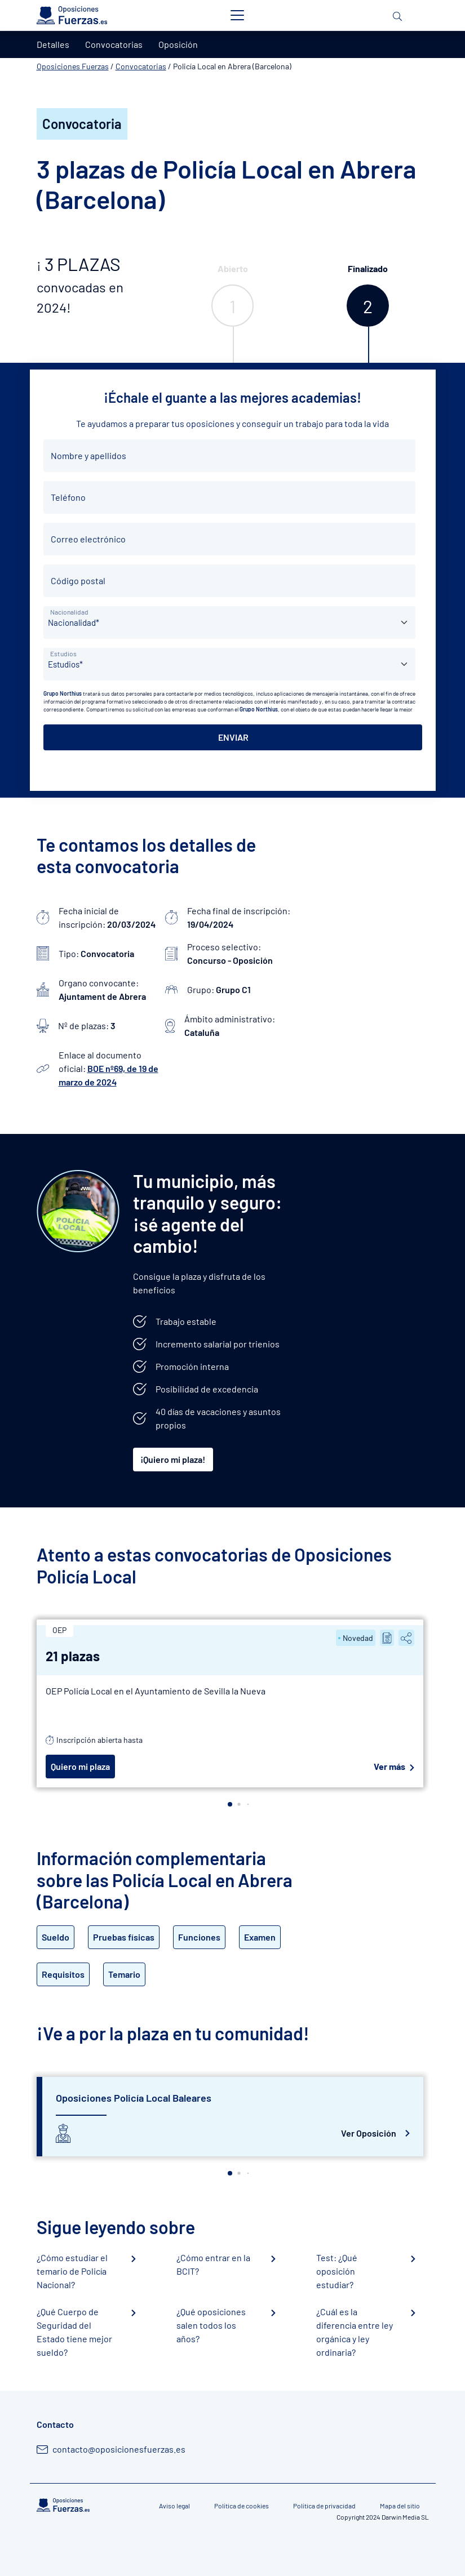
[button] (230, 1804)
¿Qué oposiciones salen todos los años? (211, 2325)
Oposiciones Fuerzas (73, 66)
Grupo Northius (62, 693)
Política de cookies (241, 2506)
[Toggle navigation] (237, 15)
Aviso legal (174, 2506)
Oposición (178, 44)
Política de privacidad (324, 2506)
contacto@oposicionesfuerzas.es (118, 2449)
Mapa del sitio (400, 2506)
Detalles (53, 44)
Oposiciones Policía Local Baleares (133, 2098)
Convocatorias (141, 66)
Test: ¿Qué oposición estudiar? (336, 2271)
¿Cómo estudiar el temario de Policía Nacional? (72, 2271)
